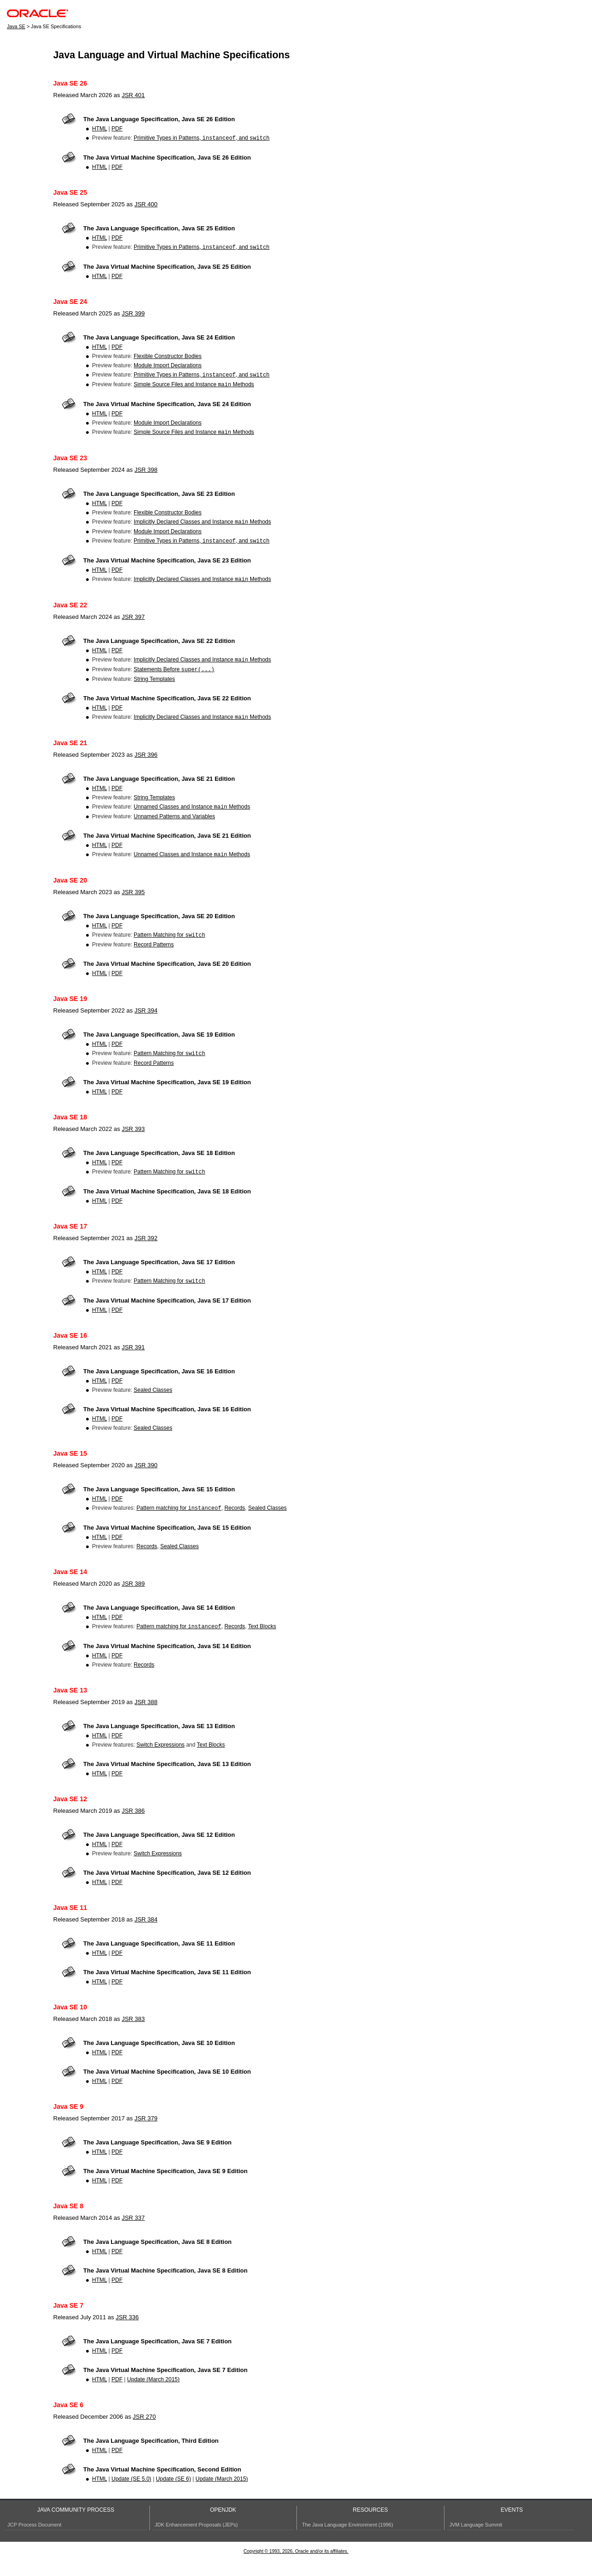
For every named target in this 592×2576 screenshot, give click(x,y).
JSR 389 (133, 1600)
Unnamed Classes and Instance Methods (192, 818)
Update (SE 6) (173, 2496)
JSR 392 (146, 1252)
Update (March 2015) (153, 2397)
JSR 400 (146, 205)
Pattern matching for (178, 1524)
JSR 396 (146, 764)
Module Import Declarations (168, 367)
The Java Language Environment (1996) (347, 2542)
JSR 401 (133, 95)
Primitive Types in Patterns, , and (202, 139)
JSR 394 (146, 1023)
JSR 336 (127, 2334)
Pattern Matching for (169, 948)
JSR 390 (146, 1480)
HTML (99, 128)
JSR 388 (146, 1719)
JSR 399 (133, 315)
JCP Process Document (34, 2542)
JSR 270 (144, 2434)
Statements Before (174, 678)
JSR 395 (133, 904)
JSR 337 (133, 2235)
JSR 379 (146, 2135)
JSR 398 (146, 474)
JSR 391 (133, 1362)
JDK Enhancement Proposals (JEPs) (196, 2542)
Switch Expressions (160, 1762)
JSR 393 (133, 1142)
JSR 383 (133, 2036)
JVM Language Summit (476, 2542)
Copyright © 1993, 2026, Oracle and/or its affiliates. (296, 2568)
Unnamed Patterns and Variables (174, 827)
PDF (117, 128)
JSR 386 (133, 1828)
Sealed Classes (153, 1405)
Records (234, 1524)
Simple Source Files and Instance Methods (194, 388)
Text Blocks (262, 1644)
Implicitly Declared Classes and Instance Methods (202, 527)
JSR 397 (133, 624)
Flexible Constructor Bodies (168, 358)
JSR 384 (146, 1937)
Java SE (16, 26)
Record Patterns (154, 957)
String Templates (154, 688)
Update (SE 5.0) (131, 2496)
